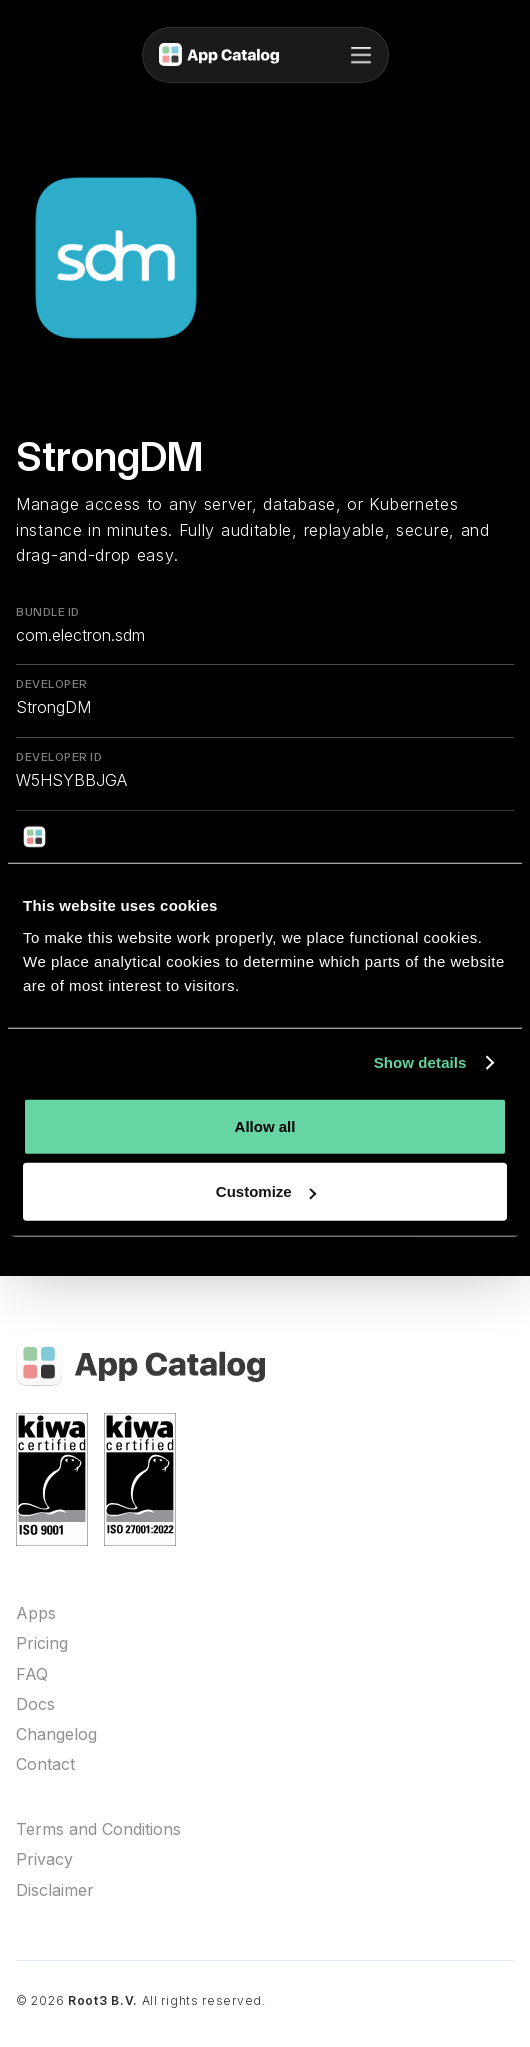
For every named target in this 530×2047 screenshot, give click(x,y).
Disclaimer (55, 1890)
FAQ (32, 1674)
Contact (45, 1764)
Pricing (42, 1643)
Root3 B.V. (103, 2000)
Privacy (44, 1859)
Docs (35, 1704)
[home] (219, 55)
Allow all (265, 1125)
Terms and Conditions (98, 1829)
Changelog (56, 1734)
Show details (420, 1062)
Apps (36, 1613)
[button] (361, 55)
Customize (266, 1191)
